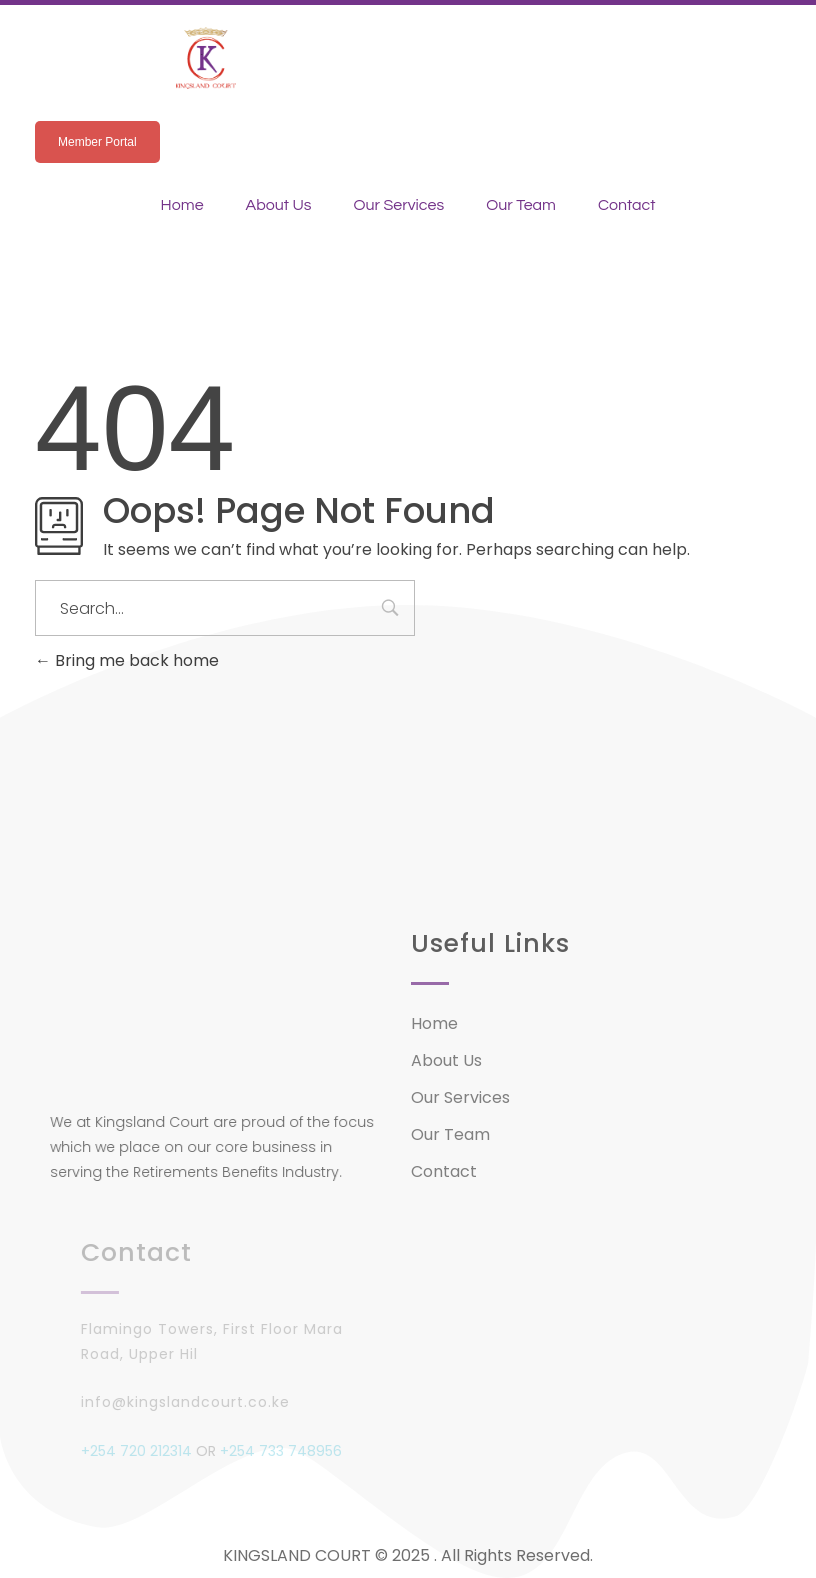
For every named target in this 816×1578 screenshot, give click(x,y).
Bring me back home (127, 660)
